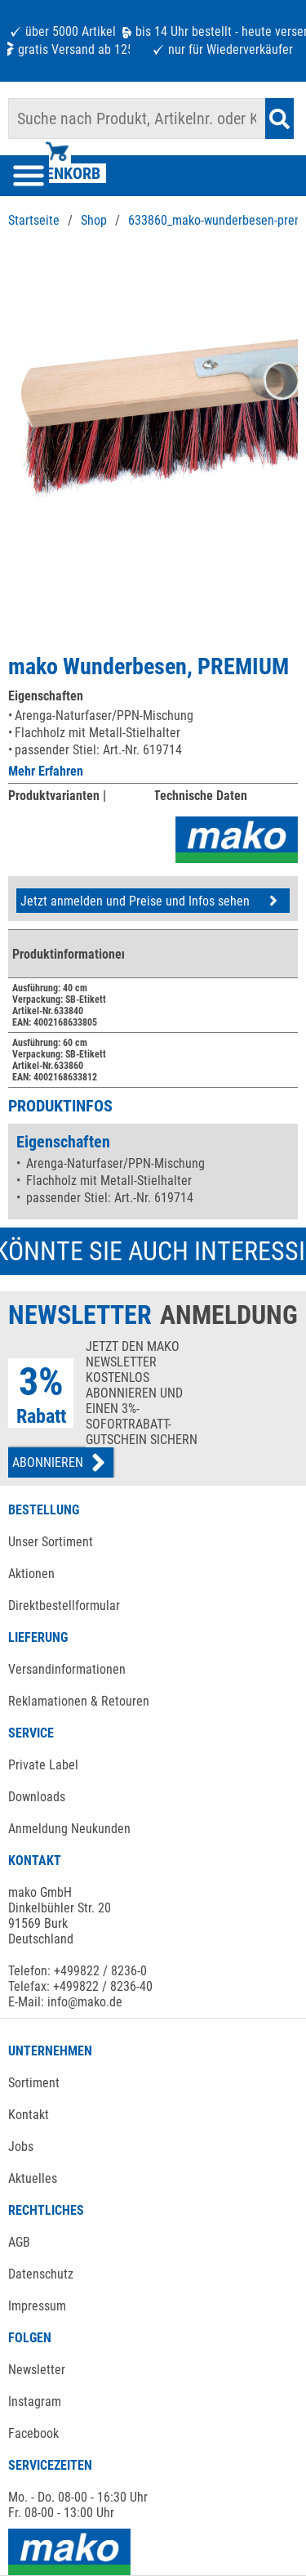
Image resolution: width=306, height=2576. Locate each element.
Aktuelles (32, 2178)
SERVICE (31, 1733)
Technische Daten (200, 795)
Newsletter (36, 2369)
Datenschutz (40, 2274)
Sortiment (34, 2083)
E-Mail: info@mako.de (65, 2002)
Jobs (20, 2146)
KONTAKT (34, 1860)
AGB (19, 2242)
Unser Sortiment (50, 1542)
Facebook (33, 2433)
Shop (94, 220)
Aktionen (31, 1573)
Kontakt (28, 2114)
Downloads (36, 1797)
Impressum (37, 2306)
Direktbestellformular (64, 1605)
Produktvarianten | (57, 795)
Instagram (34, 2401)
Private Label (43, 1765)
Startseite (34, 220)
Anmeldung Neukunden (69, 1828)
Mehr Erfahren (45, 771)
